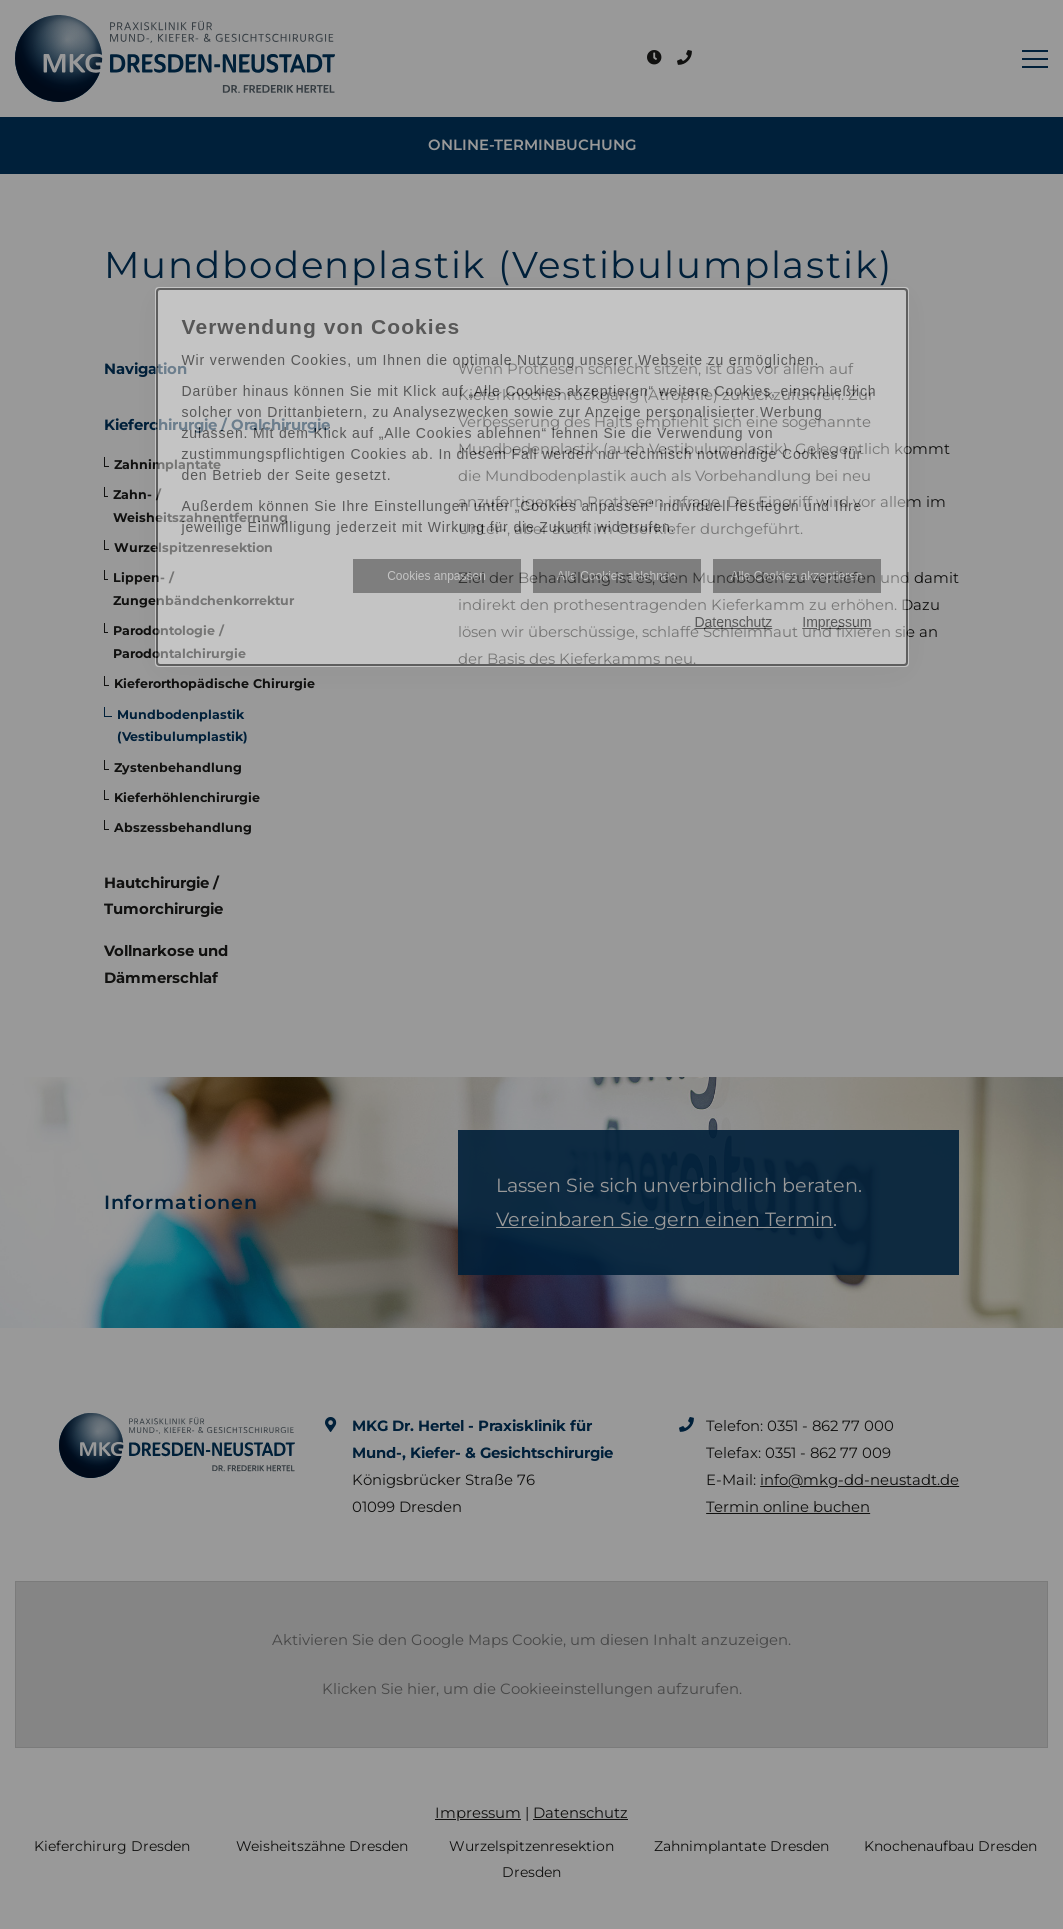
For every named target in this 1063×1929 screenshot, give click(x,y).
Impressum (836, 622)
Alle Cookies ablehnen (616, 576)
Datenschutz (733, 622)
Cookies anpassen (436, 576)
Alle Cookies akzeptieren (796, 576)
